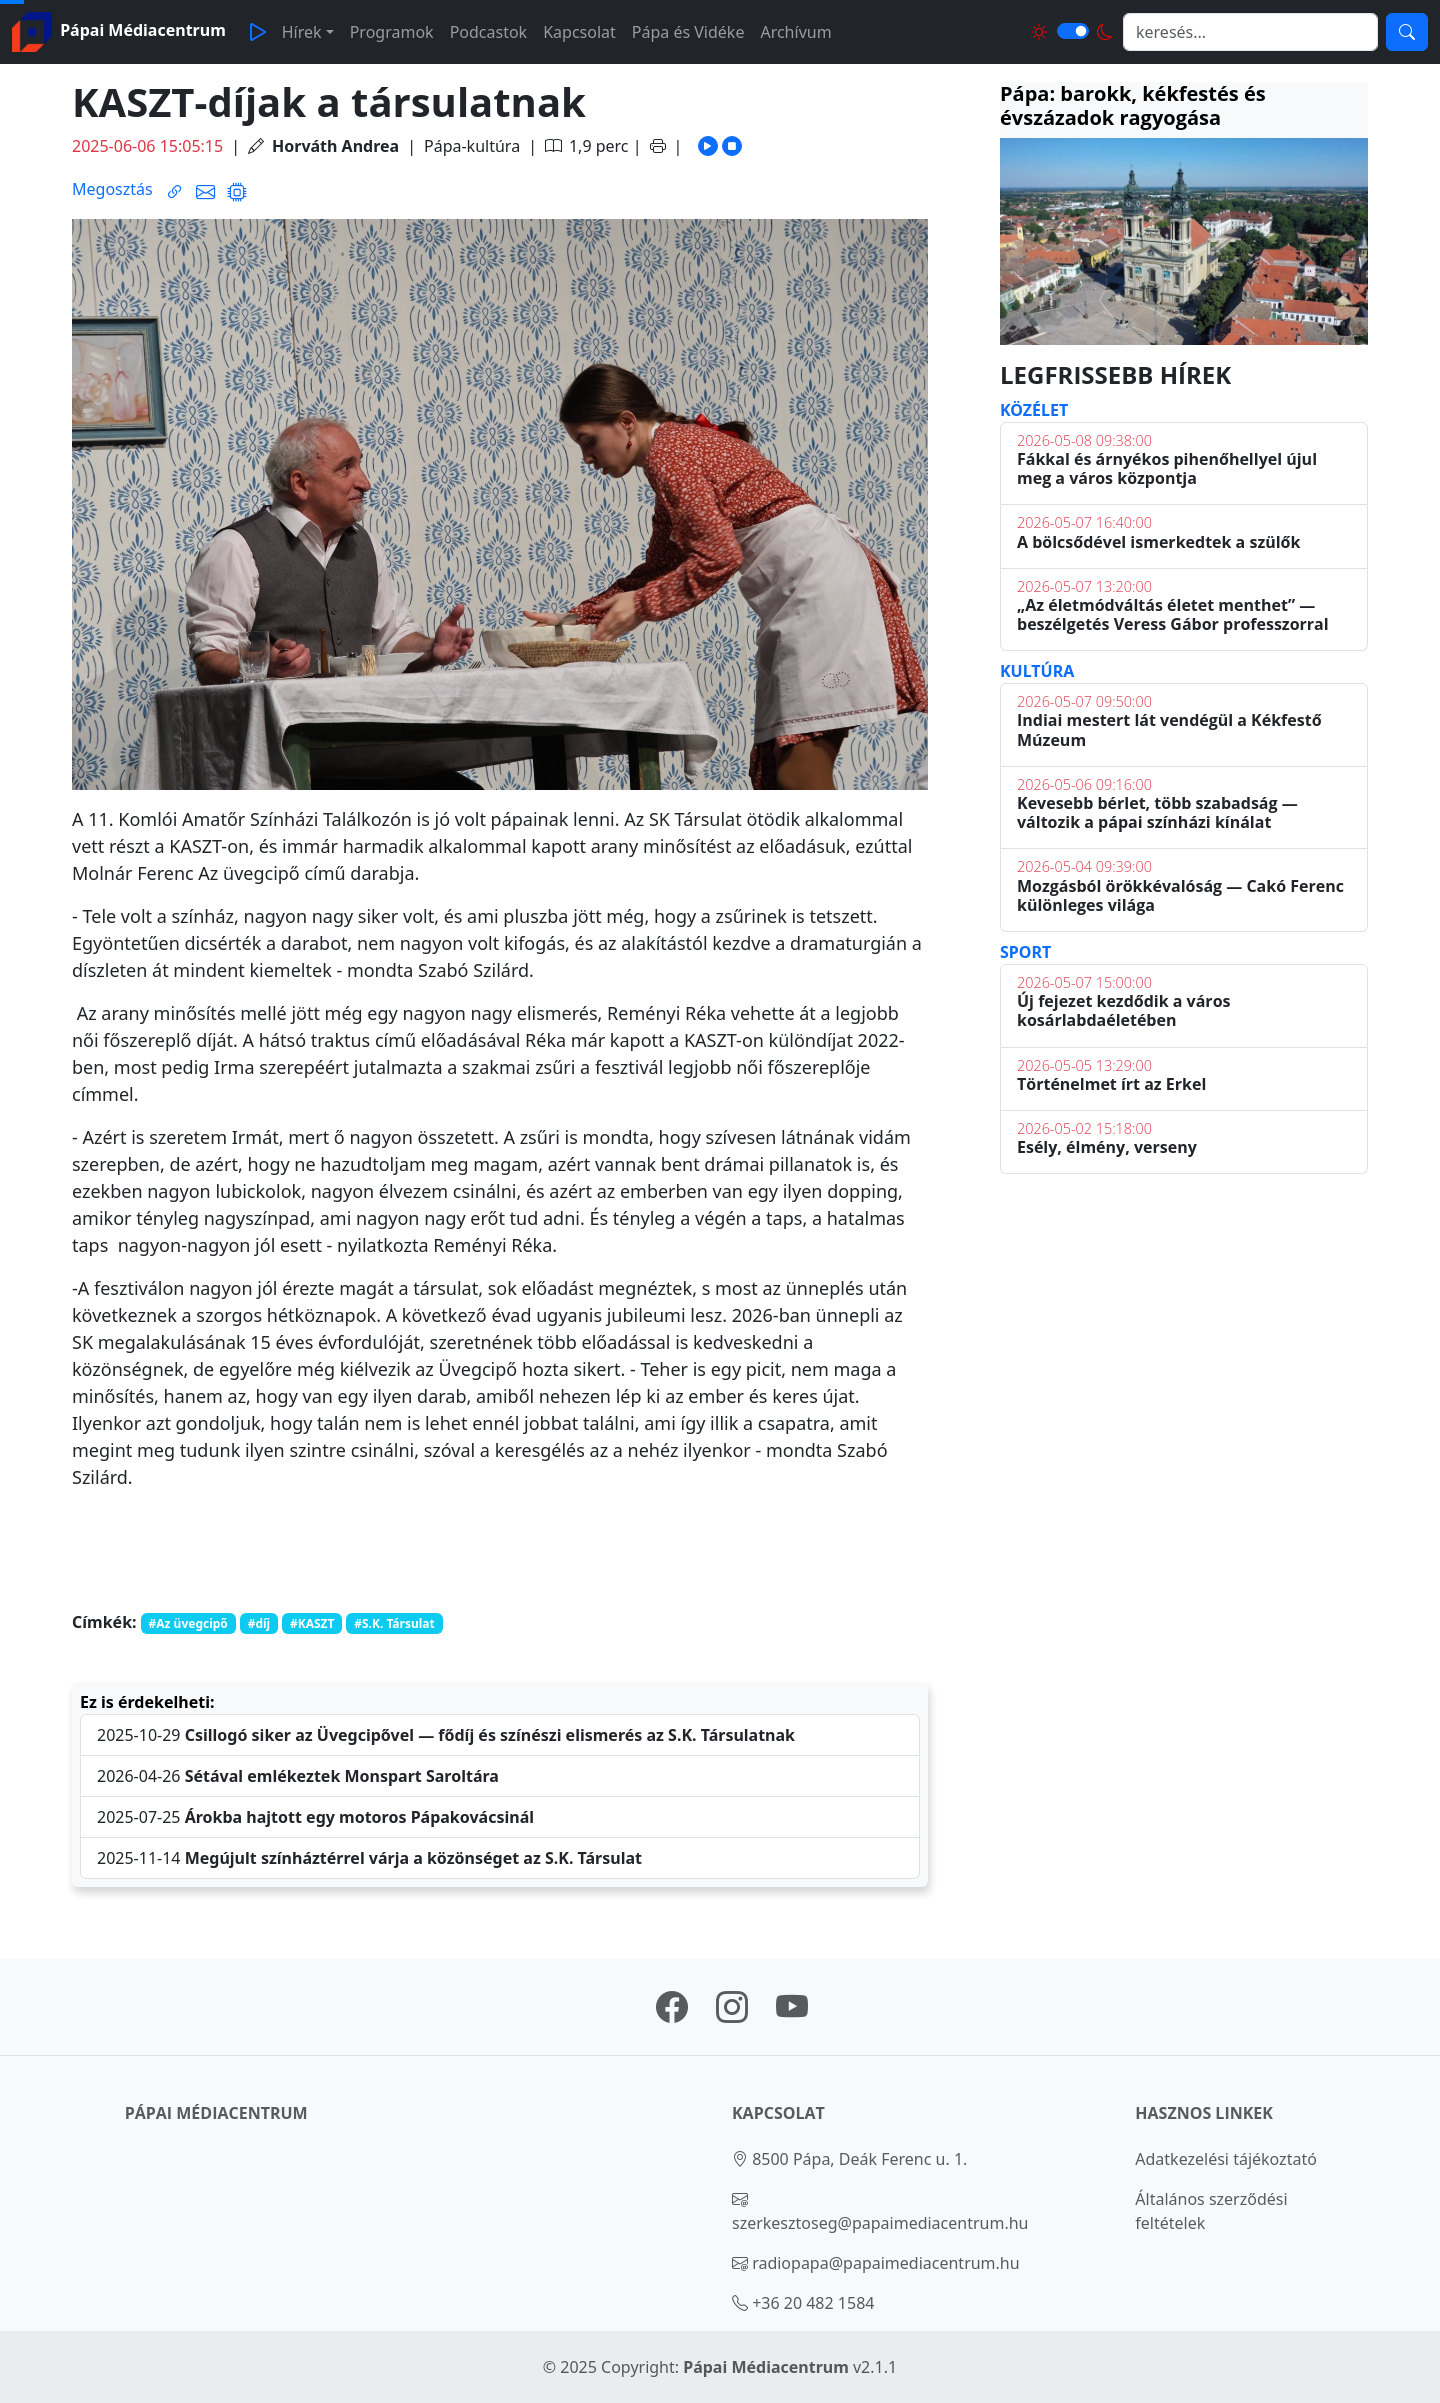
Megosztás (112, 189)
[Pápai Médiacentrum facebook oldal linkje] (672, 2013)
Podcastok (489, 32)
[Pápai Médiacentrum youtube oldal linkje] (792, 2013)
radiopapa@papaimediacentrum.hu (886, 2263)
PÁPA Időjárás (1184, 1297)
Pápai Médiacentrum (766, 2367)
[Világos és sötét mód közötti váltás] (1073, 31)
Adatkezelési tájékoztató (1226, 2159)
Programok (392, 32)
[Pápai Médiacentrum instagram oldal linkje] (732, 2013)
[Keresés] (1407, 32)
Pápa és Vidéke (688, 32)
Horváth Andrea (335, 146)
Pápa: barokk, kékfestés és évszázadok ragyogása (1133, 105)
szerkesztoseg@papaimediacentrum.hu (880, 2223)
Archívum (795, 32)
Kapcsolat (579, 32)
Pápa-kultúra (472, 146)
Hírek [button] (302, 32)
